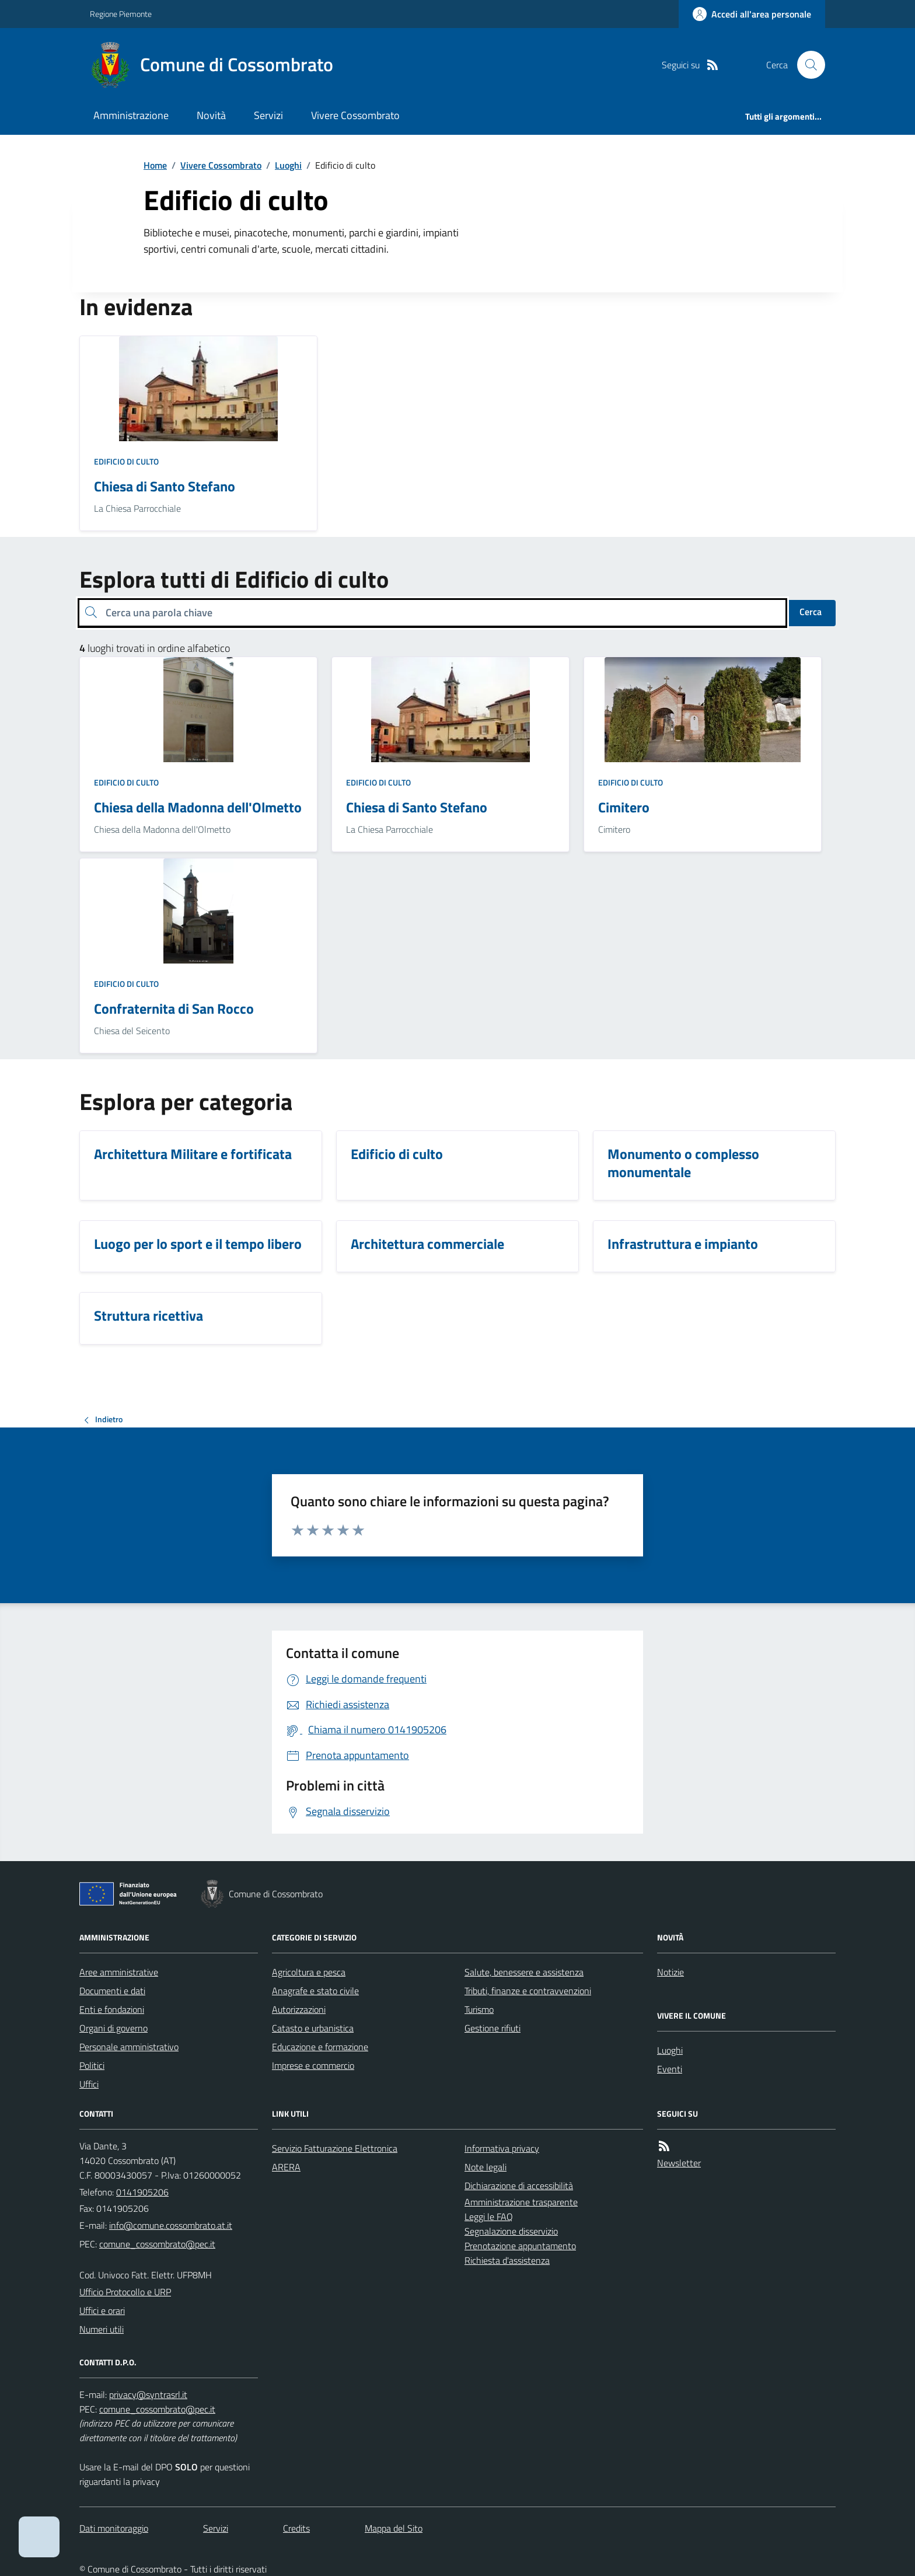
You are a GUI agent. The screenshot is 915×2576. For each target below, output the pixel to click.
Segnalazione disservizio (511, 2231)
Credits (296, 2528)
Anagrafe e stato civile (315, 1991)
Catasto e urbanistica (313, 2028)
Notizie (670, 1972)
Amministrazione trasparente (521, 2202)
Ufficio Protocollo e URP (125, 2292)
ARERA (286, 2167)
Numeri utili (101, 2329)
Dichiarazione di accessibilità (519, 2186)
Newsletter (679, 2163)
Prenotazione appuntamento (520, 2246)
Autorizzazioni (299, 2009)
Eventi (669, 2069)
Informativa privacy (502, 2148)
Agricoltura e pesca (308, 1972)
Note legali (486, 2167)
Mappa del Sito (393, 2528)
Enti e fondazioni (111, 2009)
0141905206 (142, 2192)
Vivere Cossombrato (355, 115)
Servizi (268, 115)
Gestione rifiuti (493, 2028)
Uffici (89, 2084)
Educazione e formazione (320, 2047)
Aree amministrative (118, 1972)
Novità (211, 115)
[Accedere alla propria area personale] (752, 14)
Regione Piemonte (121, 14)
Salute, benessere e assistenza (524, 1972)
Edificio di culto (126, 461)
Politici (91, 2065)
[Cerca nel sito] (806, 65)
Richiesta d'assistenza (507, 2260)
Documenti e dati (112, 1991)
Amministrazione (131, 115)
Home (155, 165)
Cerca (810, 612)
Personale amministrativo (129, 2047)
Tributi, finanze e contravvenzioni (528, 1991)
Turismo (479, 2009)
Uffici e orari (102, 2310)
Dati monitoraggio (113, 2528)
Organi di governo (113, 2028)
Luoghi (288, 165)
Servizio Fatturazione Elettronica (334, 2148)
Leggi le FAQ (489, 2217)
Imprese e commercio (313, 2065)
